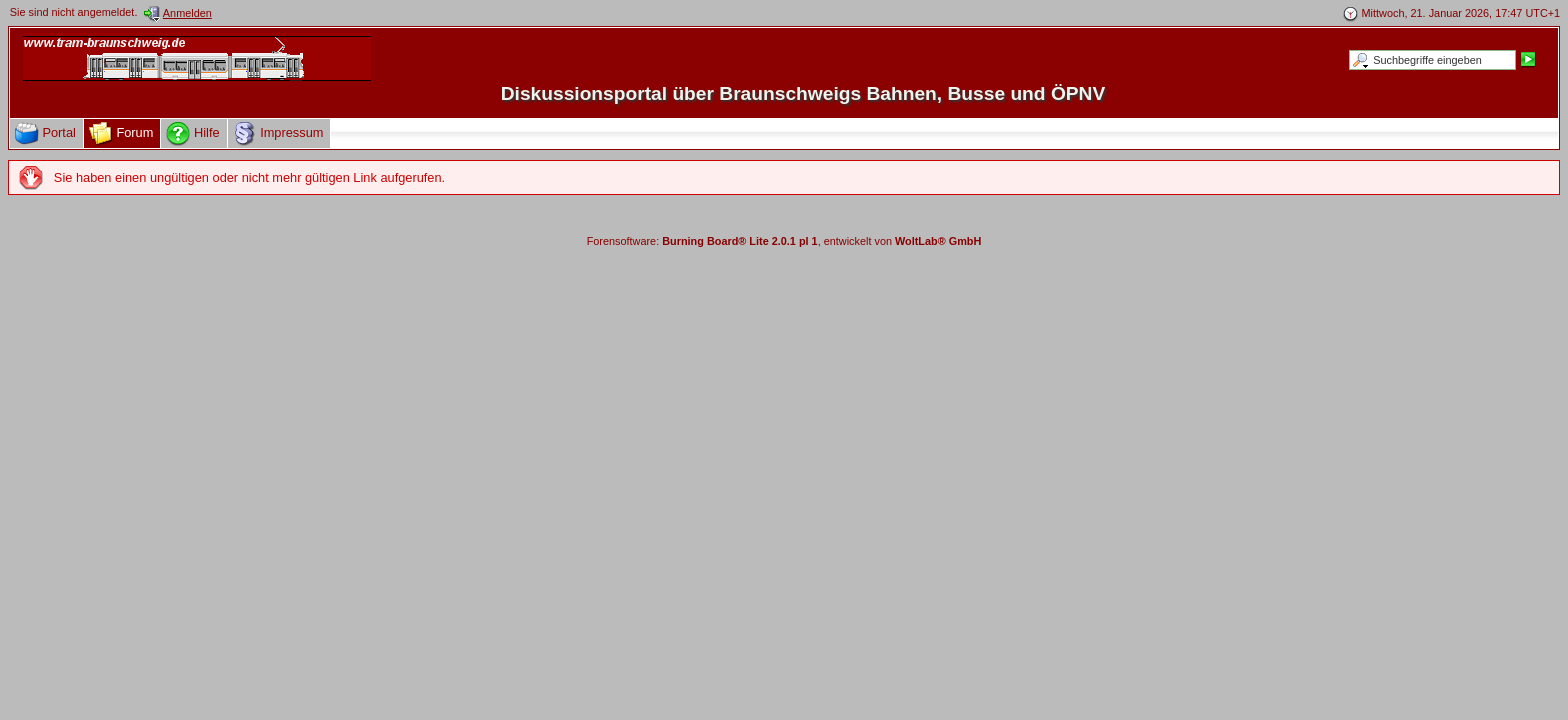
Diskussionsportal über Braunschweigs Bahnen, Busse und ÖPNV (803, 93)
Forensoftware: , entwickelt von (784, 241)
